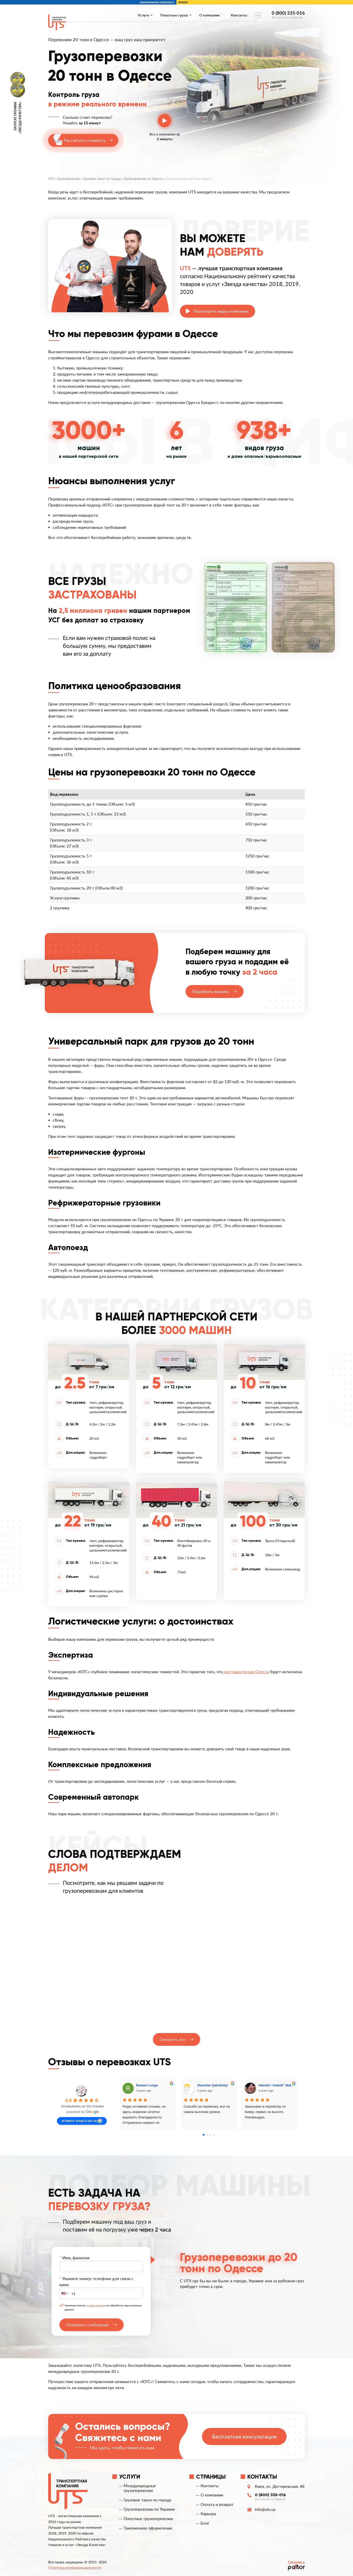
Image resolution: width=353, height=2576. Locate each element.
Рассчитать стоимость (83, 139)
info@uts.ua (265, 2509)
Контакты (239, 15)
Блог (205, 2523)
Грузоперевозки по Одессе (143, 179)
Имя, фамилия (74, 2257)
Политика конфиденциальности (74, 2567)
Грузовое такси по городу (102, 179)
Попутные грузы (174, 15)
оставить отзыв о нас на (81, 2121)
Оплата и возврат (217, 2504)
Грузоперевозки (68, 179)
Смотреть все (173, 2039)
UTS (51, 179)
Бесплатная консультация (244, 2436)
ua (258, 15)
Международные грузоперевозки (140, 2488)
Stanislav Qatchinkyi (212, 2085)
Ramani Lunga (147, 2085)
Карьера (208, 2513)
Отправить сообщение (87, 2324)
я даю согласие (96, 2305)
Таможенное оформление (148, 2528)
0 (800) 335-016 (288, 13)
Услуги (143, 15)
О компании (209, 15)
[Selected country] (65, 2293)
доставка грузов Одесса (246, 1671)
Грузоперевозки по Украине (149, 2509)
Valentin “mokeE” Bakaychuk (280, 2085)
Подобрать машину (210, 991)
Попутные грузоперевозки (148, 2518)
